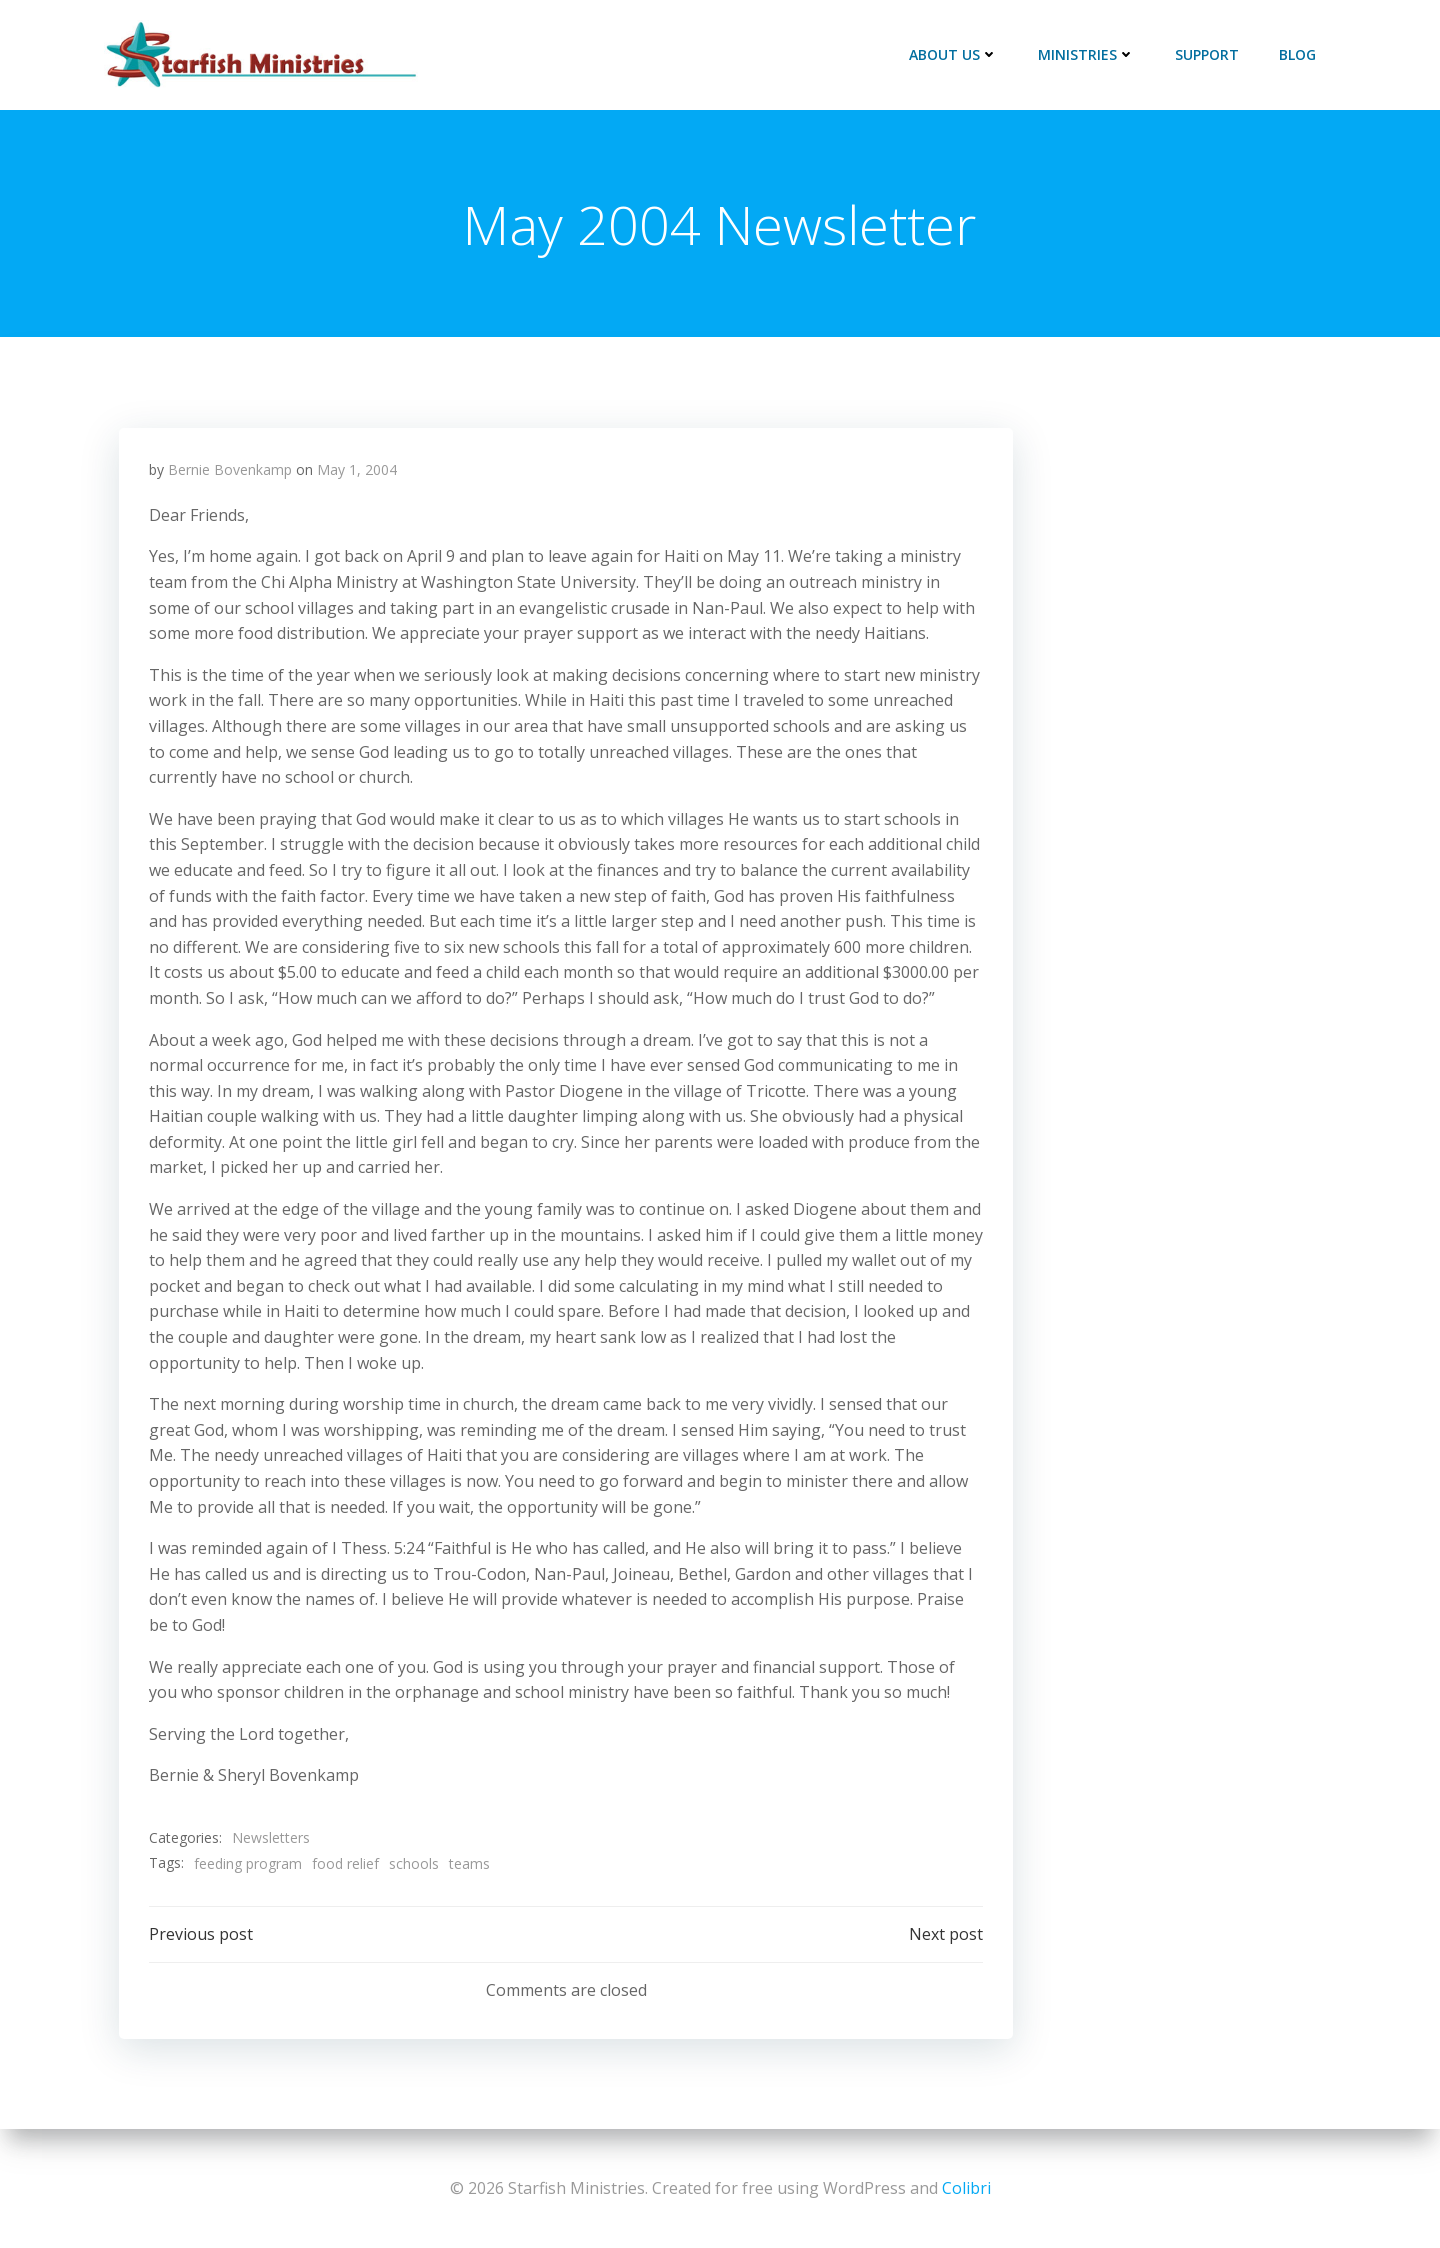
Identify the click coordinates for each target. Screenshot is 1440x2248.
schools (414, 1863)
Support (1207, 54)
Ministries (1086, 54)
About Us (953, 54)
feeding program (248, 1863)
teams (469, 1863)
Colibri (966, 2188)
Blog (1297, 54)
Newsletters (271, 1838)
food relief (345, 1863)
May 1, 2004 (357, 470)
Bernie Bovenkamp (230, 470)
